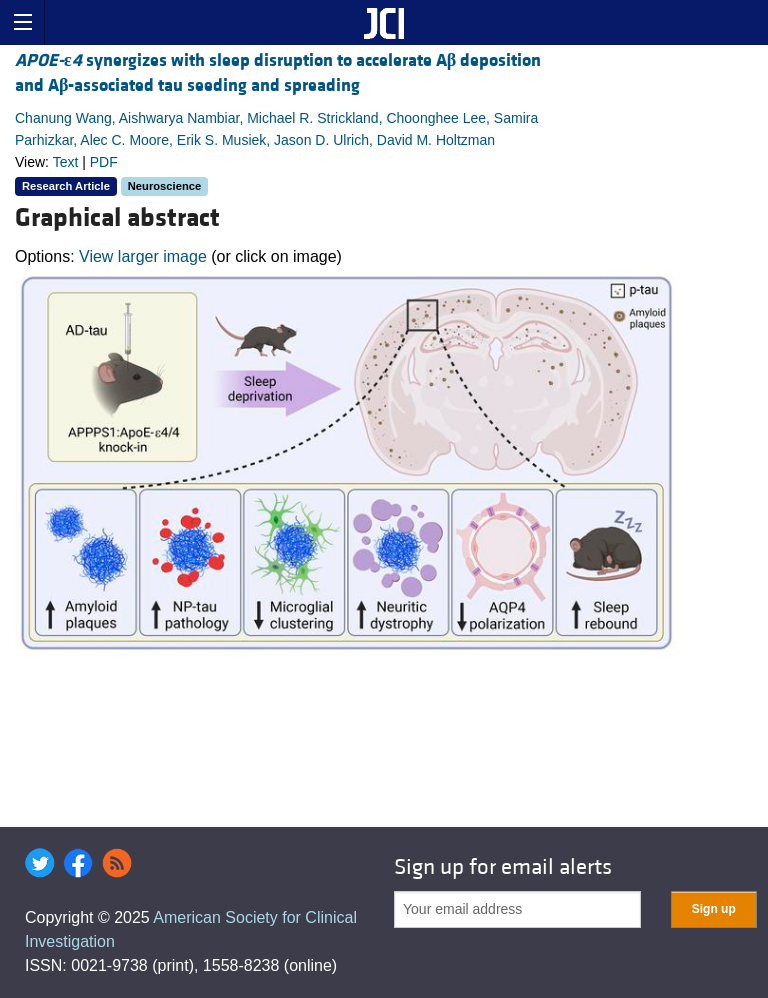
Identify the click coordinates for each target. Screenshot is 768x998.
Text (66, 162)
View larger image (143, 256)
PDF (104, 162)
